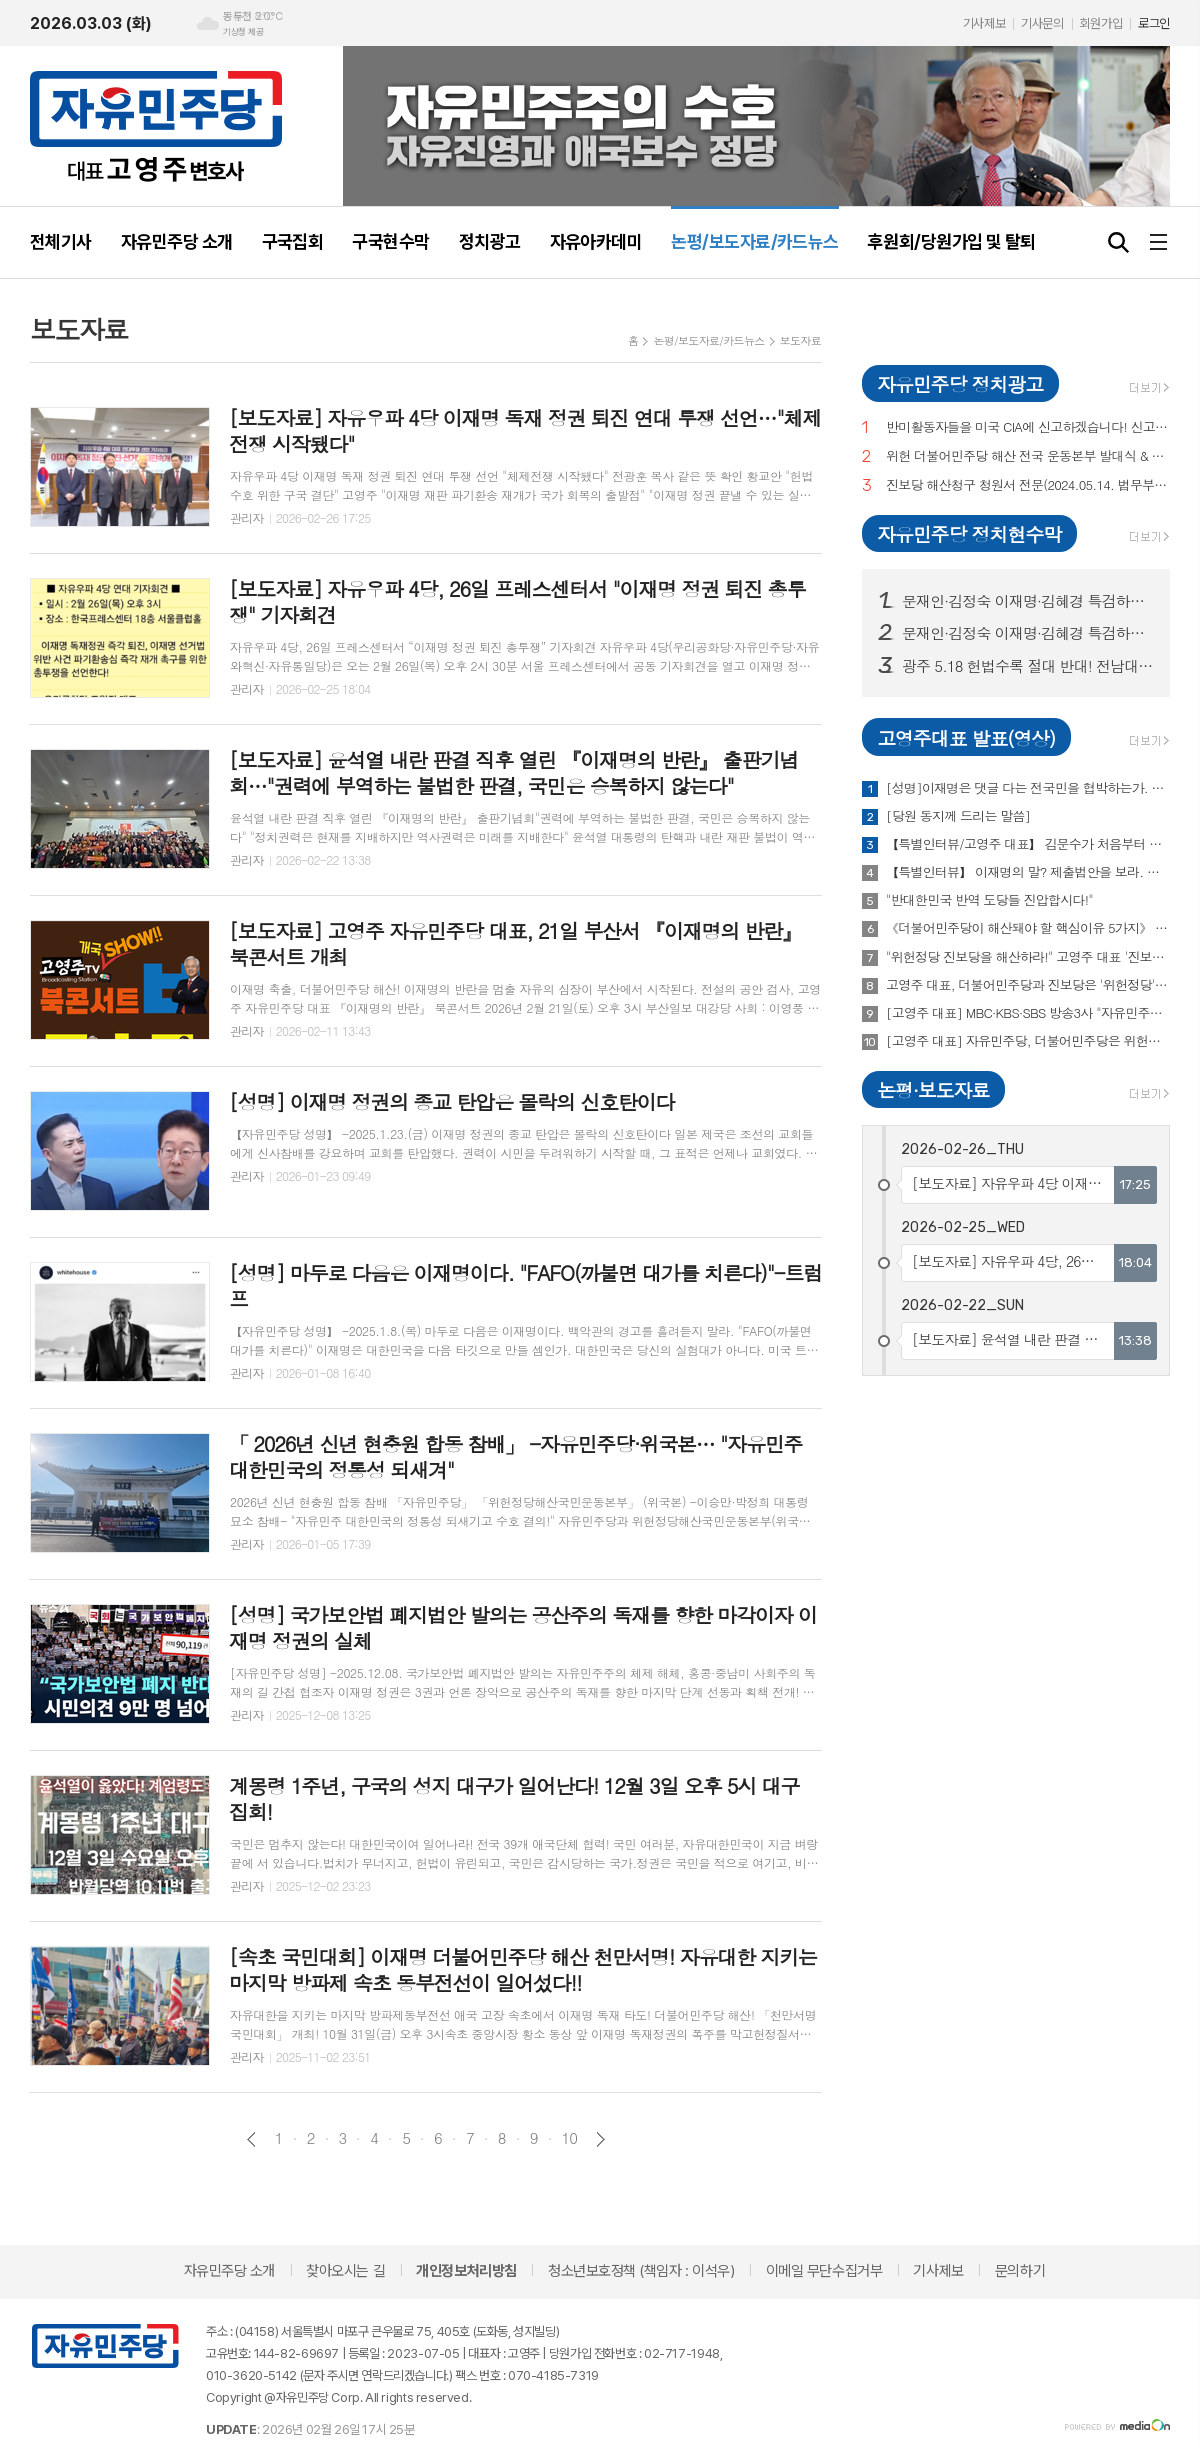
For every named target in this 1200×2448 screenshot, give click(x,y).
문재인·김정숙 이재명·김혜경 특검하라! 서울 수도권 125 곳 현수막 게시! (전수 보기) (1028, 633)
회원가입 (1101, 23)
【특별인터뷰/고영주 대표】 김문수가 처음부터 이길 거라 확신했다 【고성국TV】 (1028, 844)
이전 (251, 2139)
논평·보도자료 (933, 1089)
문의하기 (1020, 2271)
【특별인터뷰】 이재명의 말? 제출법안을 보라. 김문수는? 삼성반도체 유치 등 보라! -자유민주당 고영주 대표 (1028, 872)
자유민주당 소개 (229, 2271)
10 (570, 2138)
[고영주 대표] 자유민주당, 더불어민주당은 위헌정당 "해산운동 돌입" (1028, 1041)
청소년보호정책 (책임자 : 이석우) (641, 2271)
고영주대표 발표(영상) (966, 737)
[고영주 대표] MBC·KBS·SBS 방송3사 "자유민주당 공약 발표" (1028, 1013)
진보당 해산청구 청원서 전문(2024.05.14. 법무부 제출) (1028, 485)
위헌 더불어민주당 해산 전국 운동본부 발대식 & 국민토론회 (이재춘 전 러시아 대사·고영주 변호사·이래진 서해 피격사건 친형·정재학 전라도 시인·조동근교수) (1028, 456)
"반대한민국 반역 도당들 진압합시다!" (989, 900)
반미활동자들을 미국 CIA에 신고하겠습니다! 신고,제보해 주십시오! (1028, 427)
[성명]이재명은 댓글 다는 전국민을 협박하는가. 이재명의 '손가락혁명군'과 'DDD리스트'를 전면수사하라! (1028, 788)
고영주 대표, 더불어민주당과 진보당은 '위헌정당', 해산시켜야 (1028, 985)
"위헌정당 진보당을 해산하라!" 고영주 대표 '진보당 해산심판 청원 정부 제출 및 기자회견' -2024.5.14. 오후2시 (1028, 957)
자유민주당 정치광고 (960, 383)
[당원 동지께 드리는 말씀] (958, 816)
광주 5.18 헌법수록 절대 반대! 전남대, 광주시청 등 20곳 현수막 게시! (1028, 666)
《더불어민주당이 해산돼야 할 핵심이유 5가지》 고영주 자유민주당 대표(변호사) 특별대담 (1028, 928)
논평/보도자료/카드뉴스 (708, 340)
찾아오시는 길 (345, 2271)
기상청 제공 (243, 32)
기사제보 (984, 23)
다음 (600, 2139)
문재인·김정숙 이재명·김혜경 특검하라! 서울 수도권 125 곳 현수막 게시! (1028, 601)
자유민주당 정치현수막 (969, 533)
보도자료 (800, 340)
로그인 (1154, 23)
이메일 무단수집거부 (824, 2271)
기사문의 (1042, 23)
